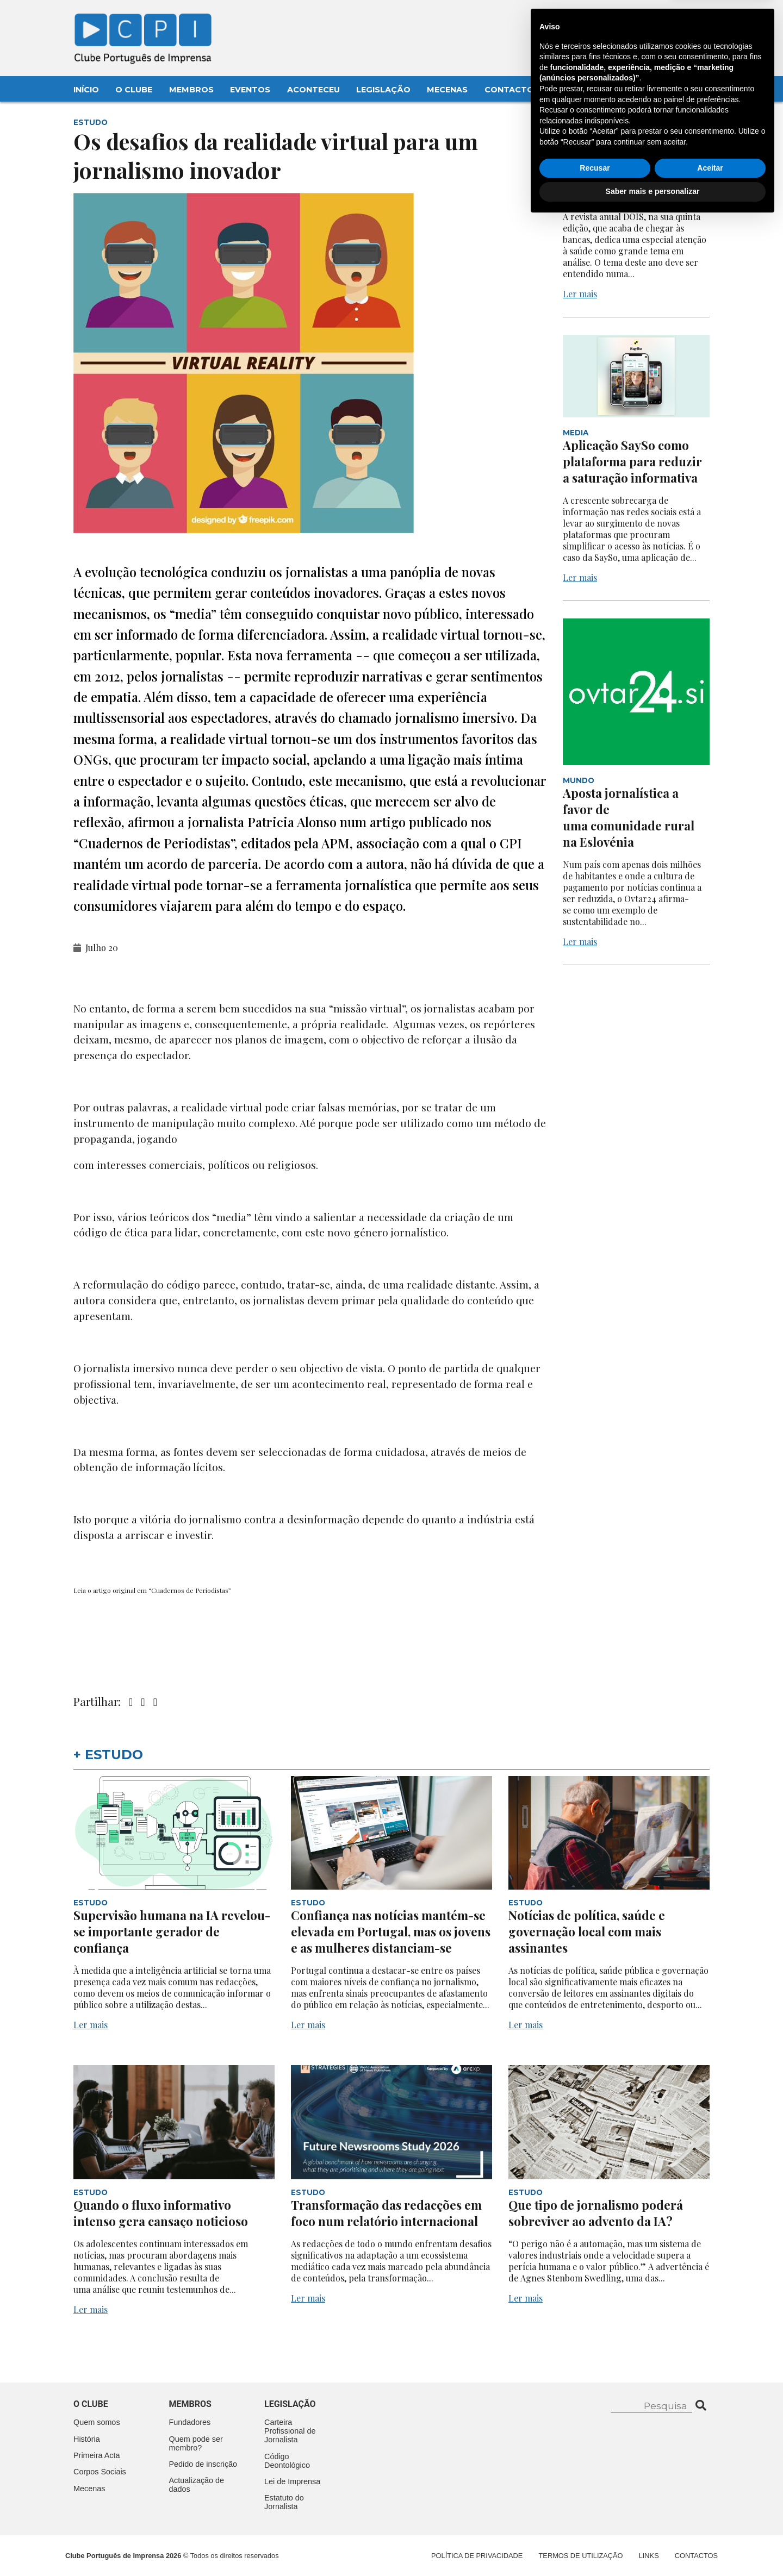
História (86, 2439)
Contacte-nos (681, 20)
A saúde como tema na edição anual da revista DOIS (628, 177)
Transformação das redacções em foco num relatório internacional (386, 2213)
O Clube (133, 90)
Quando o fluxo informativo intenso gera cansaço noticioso (160, 2213)
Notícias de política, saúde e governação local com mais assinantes (586, 1931)
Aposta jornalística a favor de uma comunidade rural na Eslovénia (628, 817)
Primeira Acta (96, 2455)
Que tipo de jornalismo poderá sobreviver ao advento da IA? (595, 2213)
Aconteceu (313, 90)
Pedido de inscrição (203, 2464)
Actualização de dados (197, 2484)
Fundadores (190, 2422)
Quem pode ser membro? (196, 2443)
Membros (191, 90)
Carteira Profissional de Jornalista (289, 2431)
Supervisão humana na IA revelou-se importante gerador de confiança (171, 1931)
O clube (90, 2404)
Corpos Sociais (99, 2471)
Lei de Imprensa (292, 2481)
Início (86, 90)
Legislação (383, 90)
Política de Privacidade (477, 2556)
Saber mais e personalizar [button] (653, 2546)
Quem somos (96, 2422)
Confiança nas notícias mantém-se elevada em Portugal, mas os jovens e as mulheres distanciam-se (390, 1931)
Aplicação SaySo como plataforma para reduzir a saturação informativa (632, 461)
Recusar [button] (595, 2522)
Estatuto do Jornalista (284, 2502)
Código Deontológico (287, 2460)
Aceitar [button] (710, 2522)
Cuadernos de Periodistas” (191, 1590)
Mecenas (447, 90)
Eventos (250, 90)
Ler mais (580, 293)
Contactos (511, 90)
